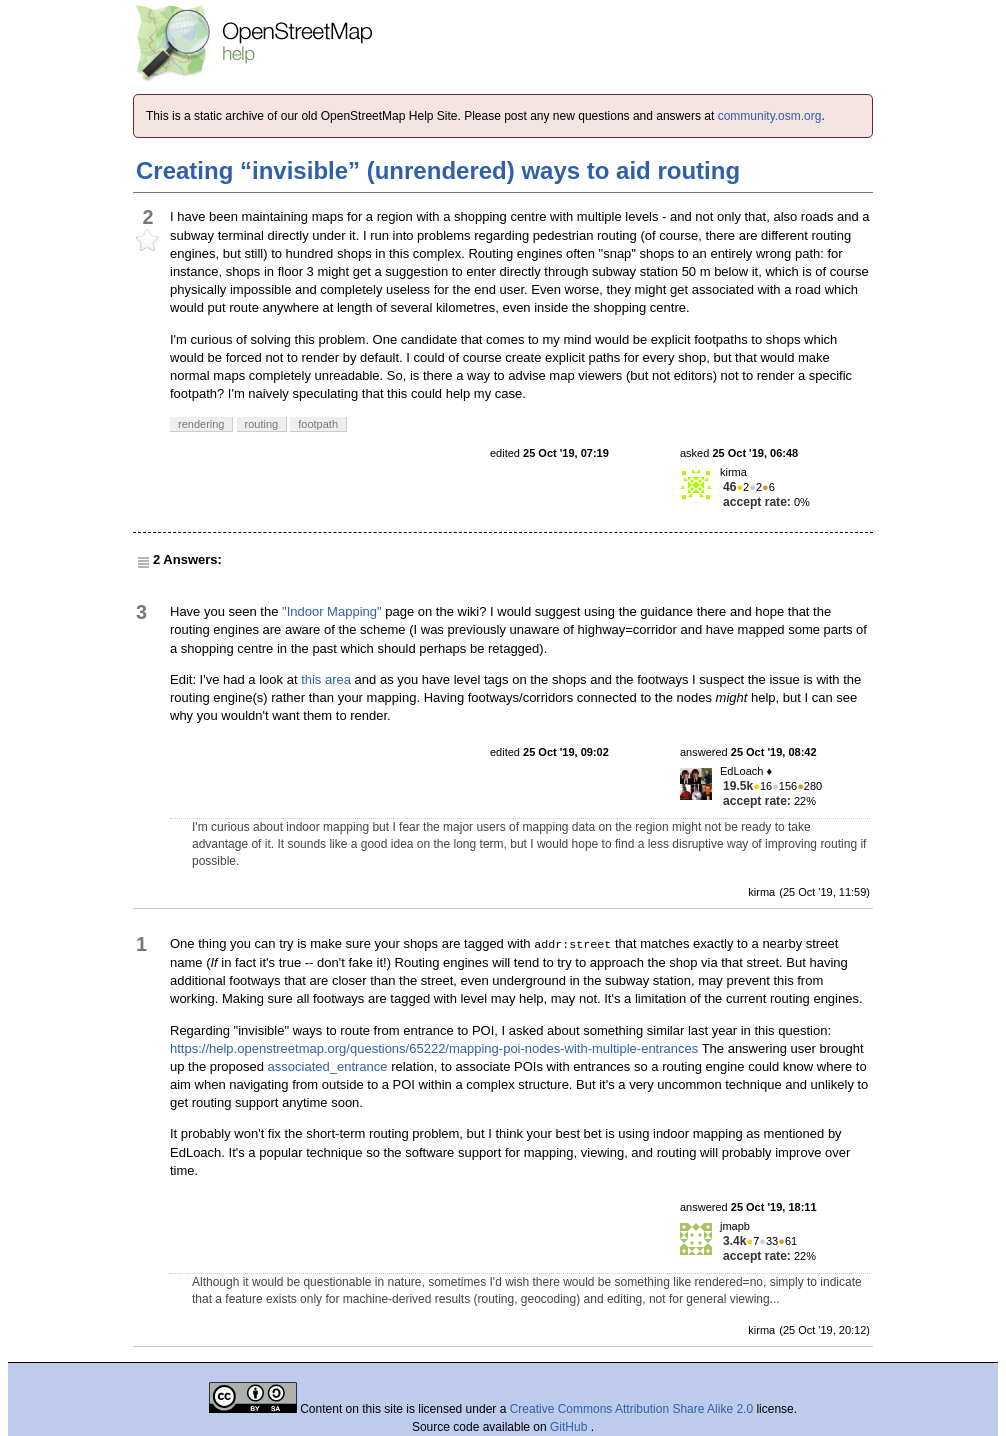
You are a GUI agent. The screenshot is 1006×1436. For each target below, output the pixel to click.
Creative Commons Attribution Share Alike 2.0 (631, 1409)
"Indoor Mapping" (332, 611)
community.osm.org (770, 116)
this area (326, 679)
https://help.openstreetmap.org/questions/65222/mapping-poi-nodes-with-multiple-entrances (434, 1048)
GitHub (570, 1427)
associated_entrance (328, 1066)
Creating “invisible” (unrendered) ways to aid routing (438, 170)
